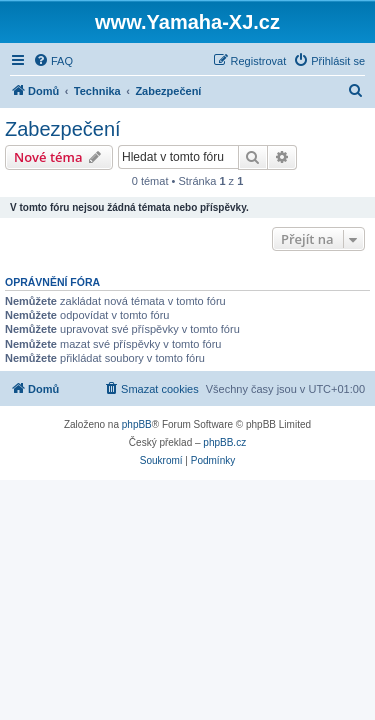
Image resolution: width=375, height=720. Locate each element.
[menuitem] (53, 61)
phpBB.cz (224, 442)
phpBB (137, 424)
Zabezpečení (63, 129)
